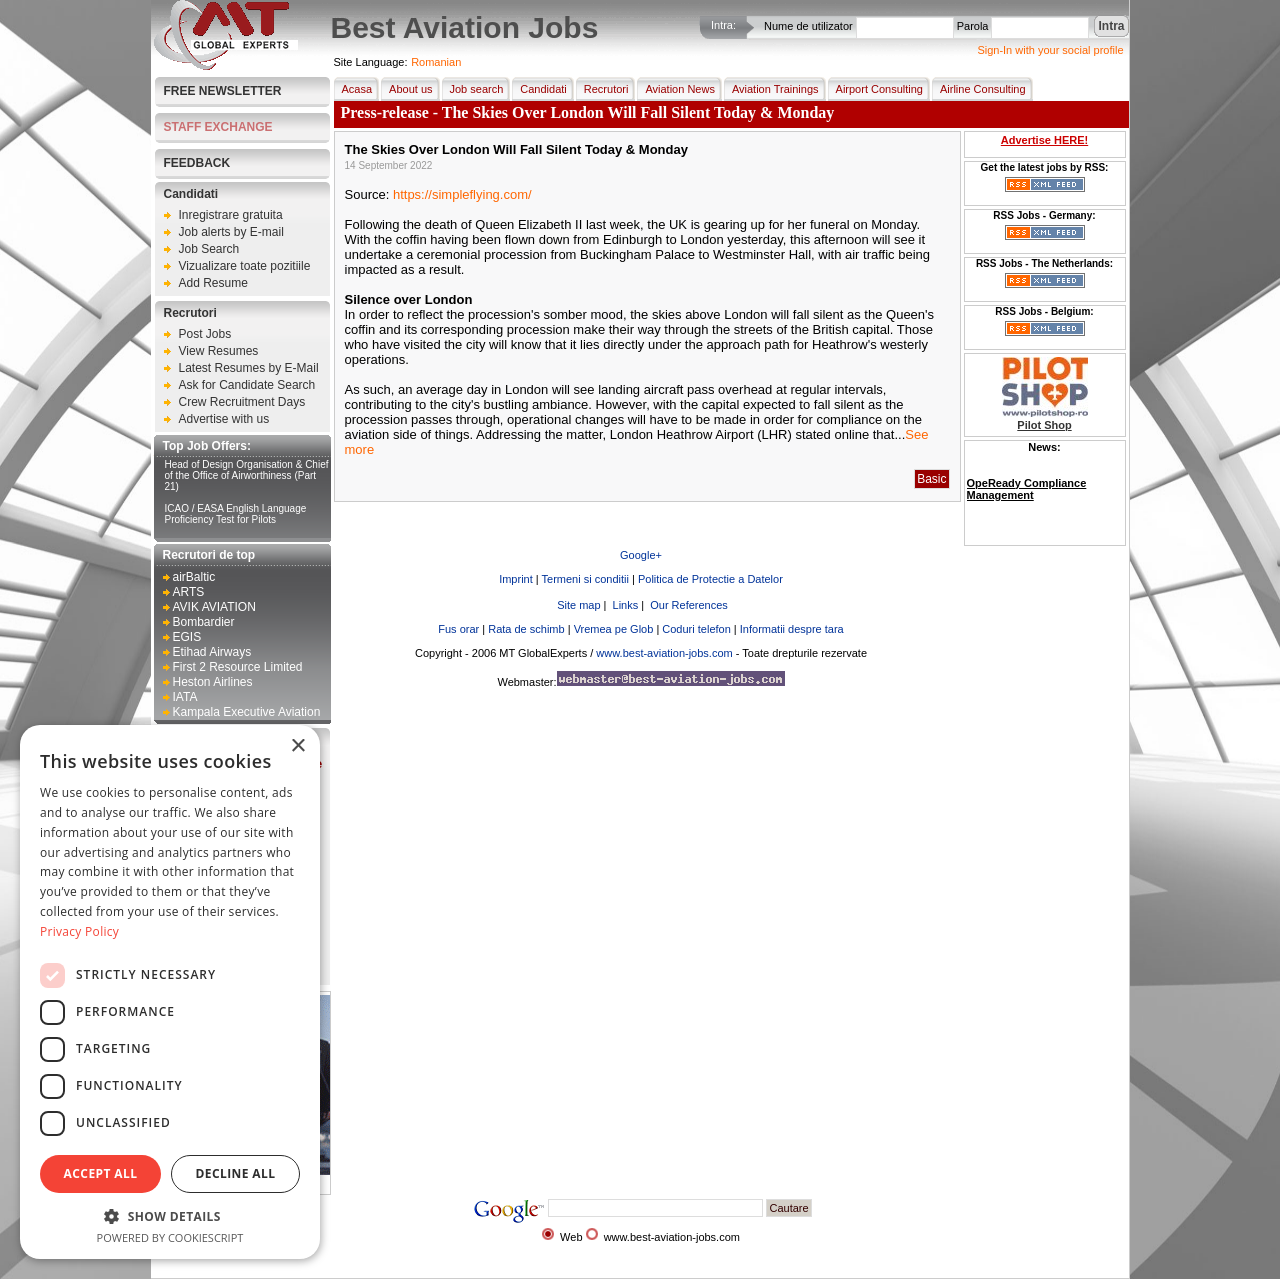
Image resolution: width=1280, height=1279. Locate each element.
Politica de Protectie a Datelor (710, 579)
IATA (185, 697)
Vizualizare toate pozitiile (245, 266)
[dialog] (170, 992)
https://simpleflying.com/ (462, 194)
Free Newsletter (223, 91)
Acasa (353, 89)
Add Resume (213, 283)
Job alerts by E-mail (231, 232)
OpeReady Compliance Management (1027, 489)
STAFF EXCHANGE (218, 127)
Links (624, 605)
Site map (577, 605)
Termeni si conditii (585, 579)
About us (406, 89)
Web (571, 1237)
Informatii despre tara (792, 629)
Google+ (641, 555)
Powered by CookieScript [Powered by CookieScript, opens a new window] (170, 1237)
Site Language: (371, 62)
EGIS (187, 637)
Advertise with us (224, 419)
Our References (687, 605)
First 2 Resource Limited (238, 667)
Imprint (516, 579)
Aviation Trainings (771, 89)
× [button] (297, 746)
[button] (170, 1215)
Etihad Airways (212, 652)
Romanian (436, 62)
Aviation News (676, 89)
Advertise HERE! (1044, 140)
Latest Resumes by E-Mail (249, 368)
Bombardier (204, 622)
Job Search (209, 249)
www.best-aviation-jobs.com (664, 653)
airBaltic (194, 577)
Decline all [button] (236, 1173)
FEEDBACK (197, 163)
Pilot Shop (1044, 425)
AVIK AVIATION (214, 607)
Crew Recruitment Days (242, 402)
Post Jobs (205, 334)
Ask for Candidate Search (247, 385)
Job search (473, 89)
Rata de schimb (526, 629)
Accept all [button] (101, 1173)
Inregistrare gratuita (231, 215)
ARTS (189, 592)
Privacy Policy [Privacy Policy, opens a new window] (79, 931)
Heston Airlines (213, 682)
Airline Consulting (979, 89)
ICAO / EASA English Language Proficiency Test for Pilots (236, 514)
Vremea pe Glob (614, 629)
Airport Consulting (875, 89)
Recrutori (190, 313)
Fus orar (458, 629)
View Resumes (219, 351)
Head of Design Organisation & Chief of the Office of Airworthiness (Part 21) (247, 475)
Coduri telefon (696, 629)
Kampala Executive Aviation (247, 712)
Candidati (191, 194)
